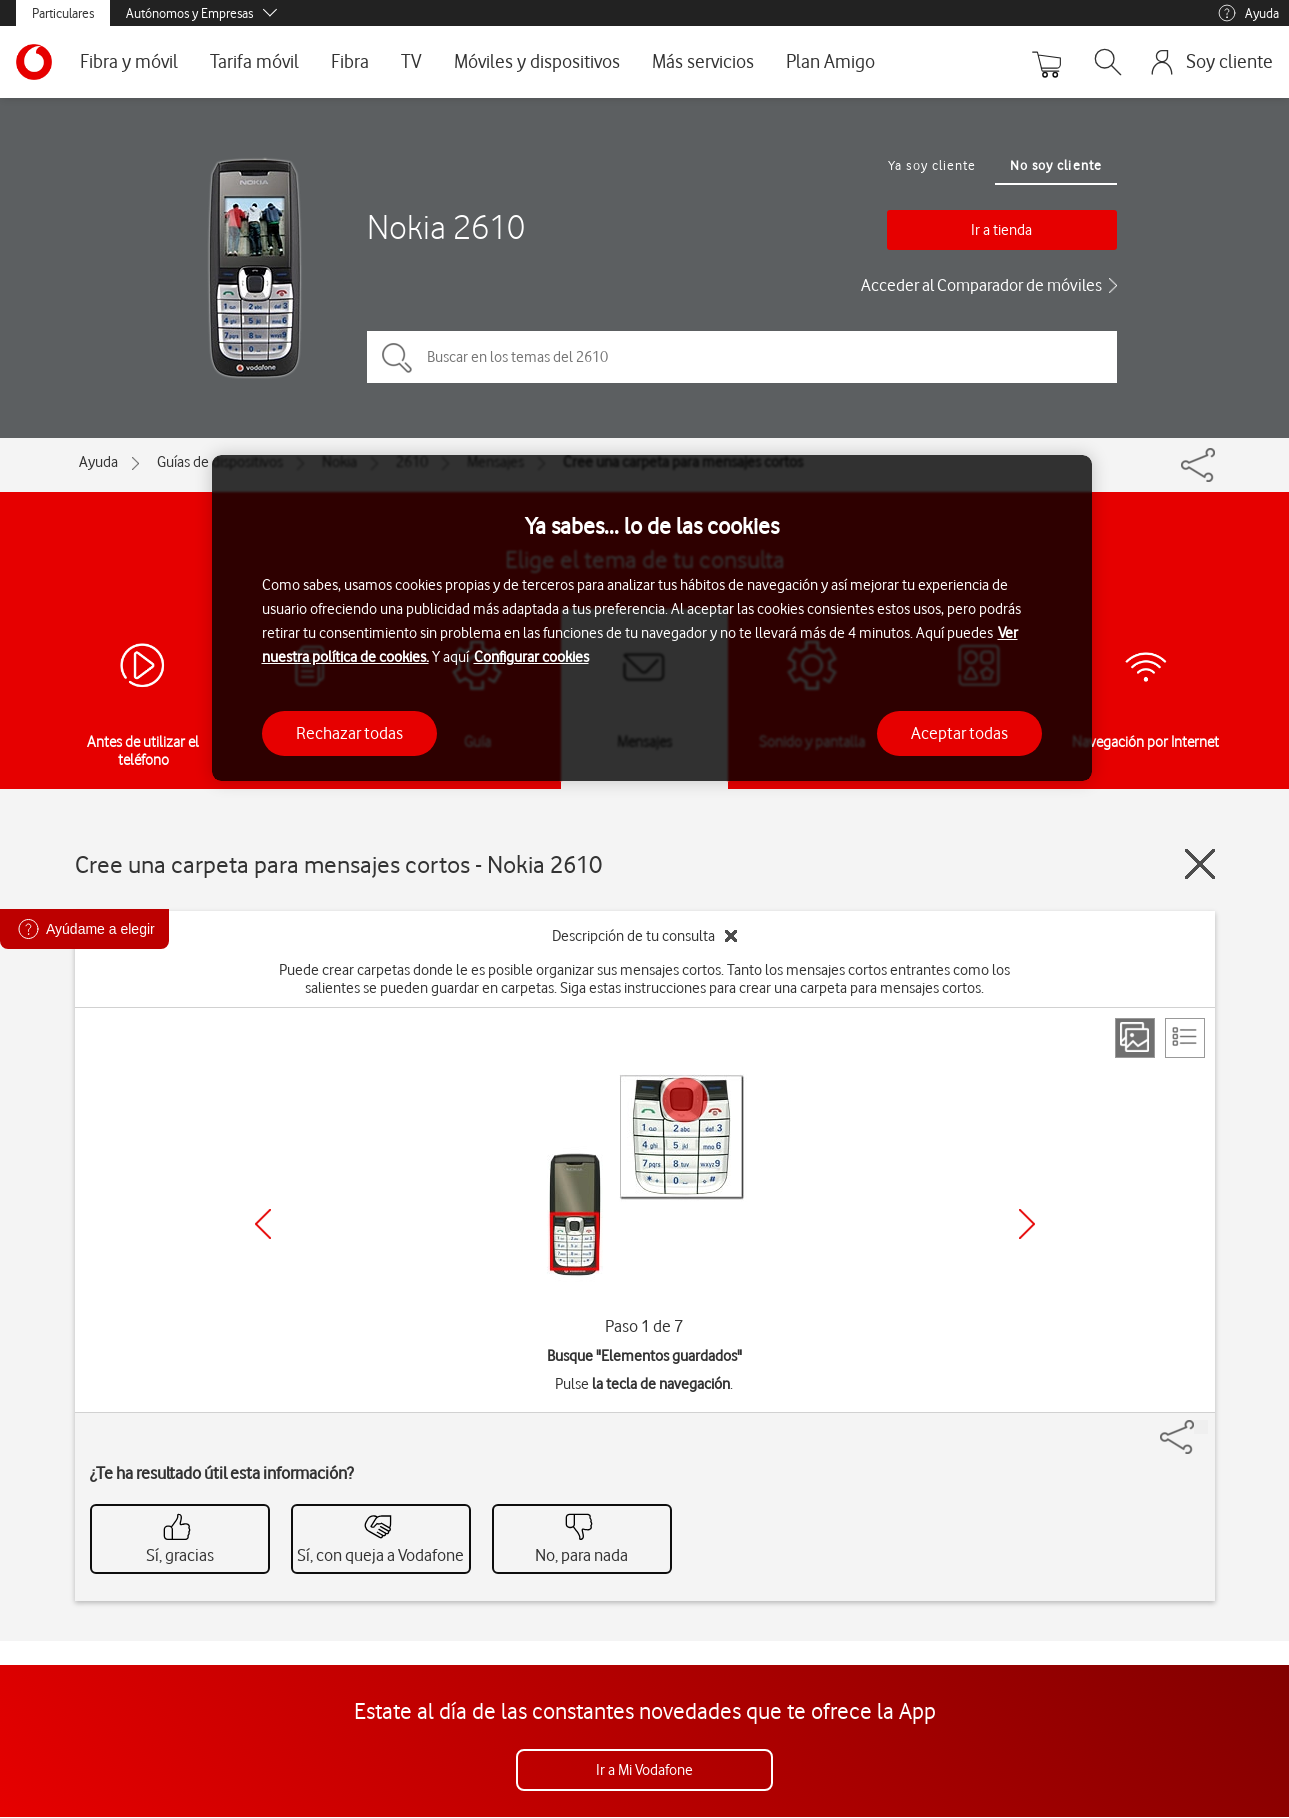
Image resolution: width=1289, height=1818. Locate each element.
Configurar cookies (531, 657)
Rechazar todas (349, 733)
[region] (652, 618)
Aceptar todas (959, 733)
